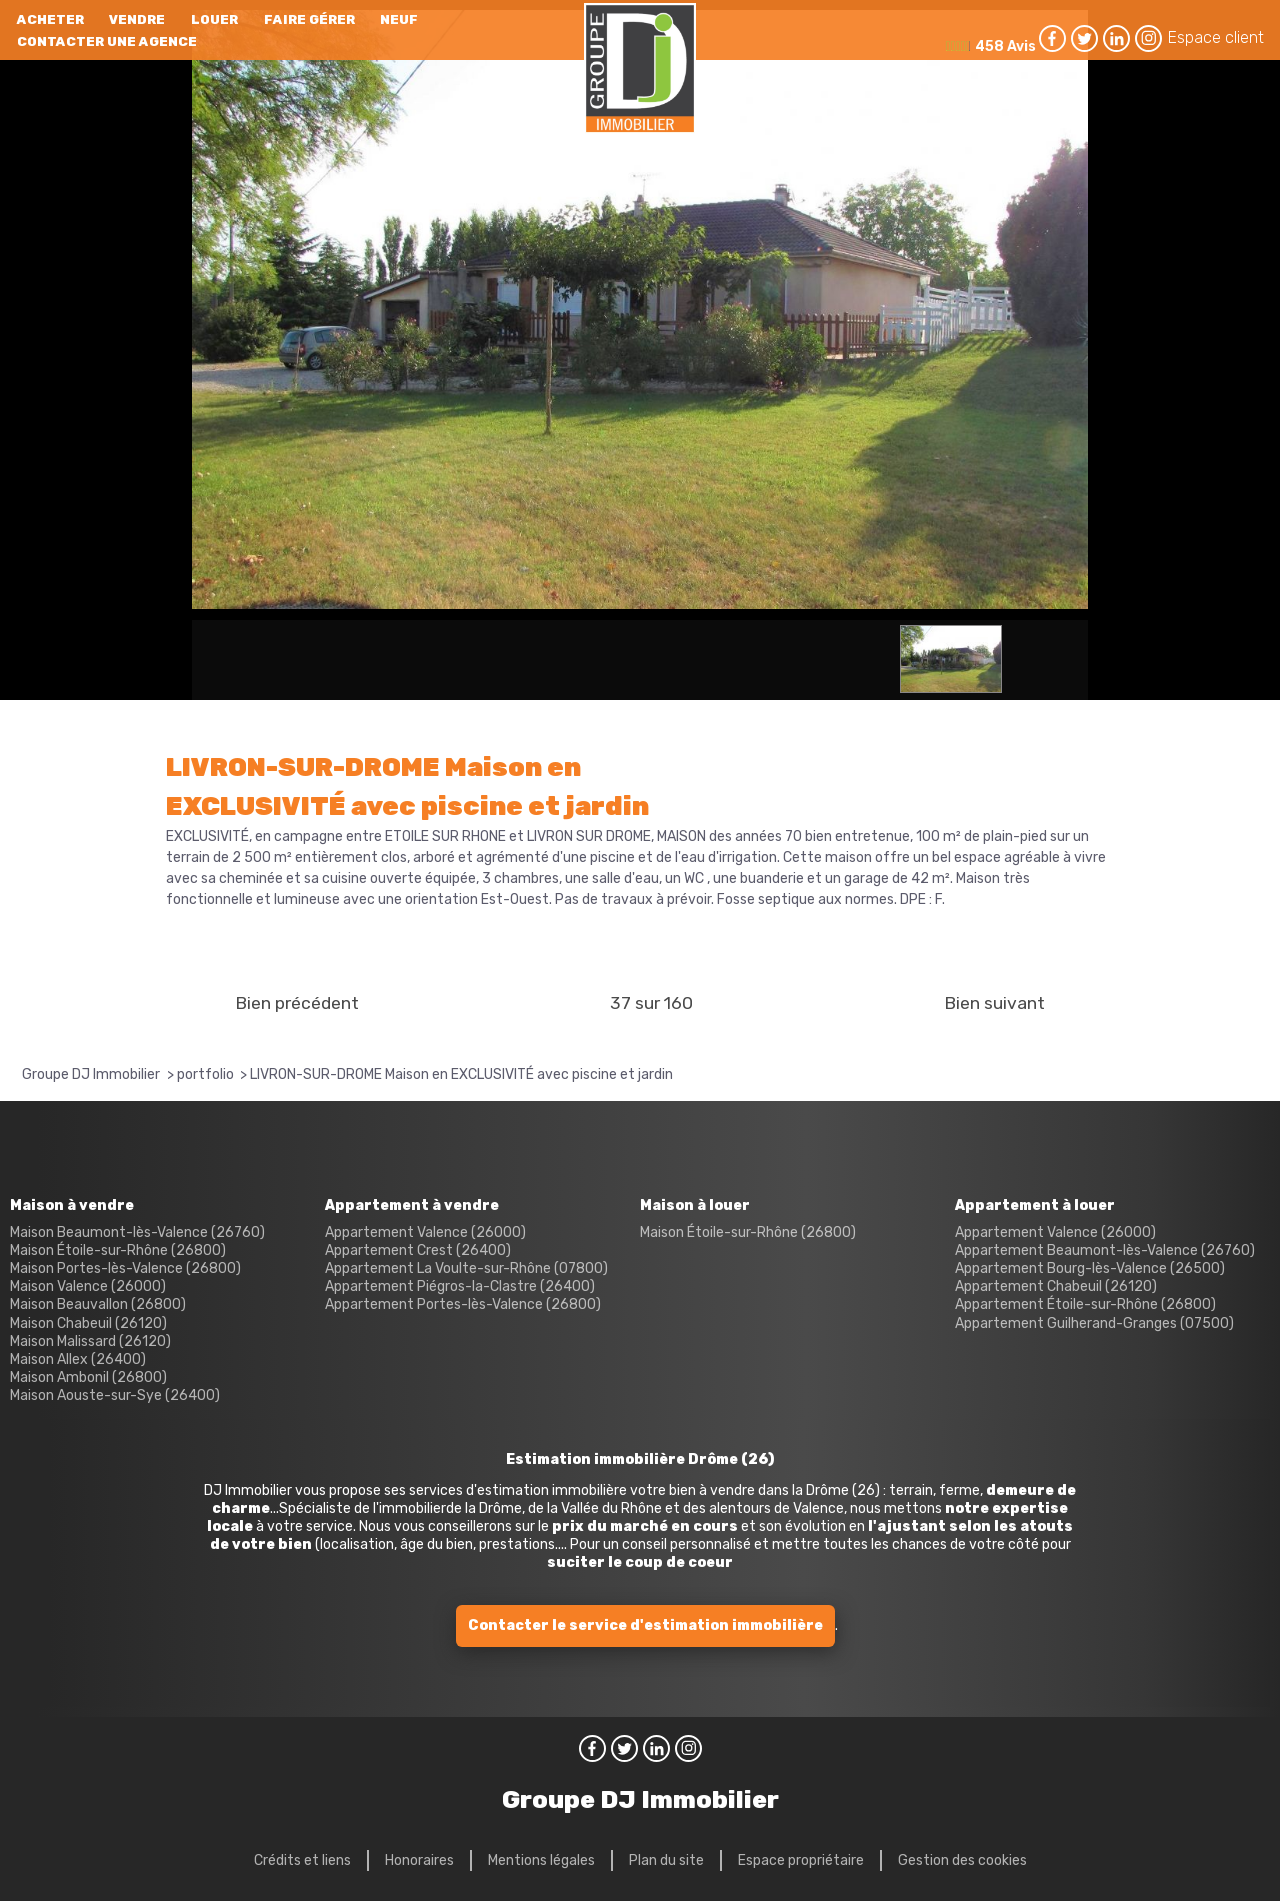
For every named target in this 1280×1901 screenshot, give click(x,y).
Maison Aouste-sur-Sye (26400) (115, 1395)
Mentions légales (541, 1860)
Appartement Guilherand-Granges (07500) (1094, 1323)
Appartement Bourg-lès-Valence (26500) (1090, 1268)
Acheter (50, 19)
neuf (399, 19)
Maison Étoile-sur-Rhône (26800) (118, 1250)
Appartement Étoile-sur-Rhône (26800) (1085, 1304)
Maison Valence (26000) (88, 1286)
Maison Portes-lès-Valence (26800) (125, 1268)
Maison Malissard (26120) (90, 1341)
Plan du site (666, 1860)
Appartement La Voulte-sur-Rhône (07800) (466, 1268)
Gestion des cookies (962, 1860)
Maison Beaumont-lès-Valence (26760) (137, 1232)
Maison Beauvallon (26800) (98, 1304)
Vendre (137, 19)
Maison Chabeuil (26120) (88, 1323)
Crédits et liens (302, 1860)
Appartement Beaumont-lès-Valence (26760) (1105, 1250)
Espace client (1216, 37)
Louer (214, 19)
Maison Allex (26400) (78, 1359)
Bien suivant (994, 1003)
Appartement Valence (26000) (425, 1232)
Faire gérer (309, 19)
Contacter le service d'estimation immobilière (645, 1625)
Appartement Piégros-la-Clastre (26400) (460, 1286)
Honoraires (419, 1860)
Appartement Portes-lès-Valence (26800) (463, 1304)
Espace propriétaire (801, 1860)
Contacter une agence (107, 41)
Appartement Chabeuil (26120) (1056, 1286)
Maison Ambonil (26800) (88, 1377)
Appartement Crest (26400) (418, 1250)
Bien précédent (297, 1003)
